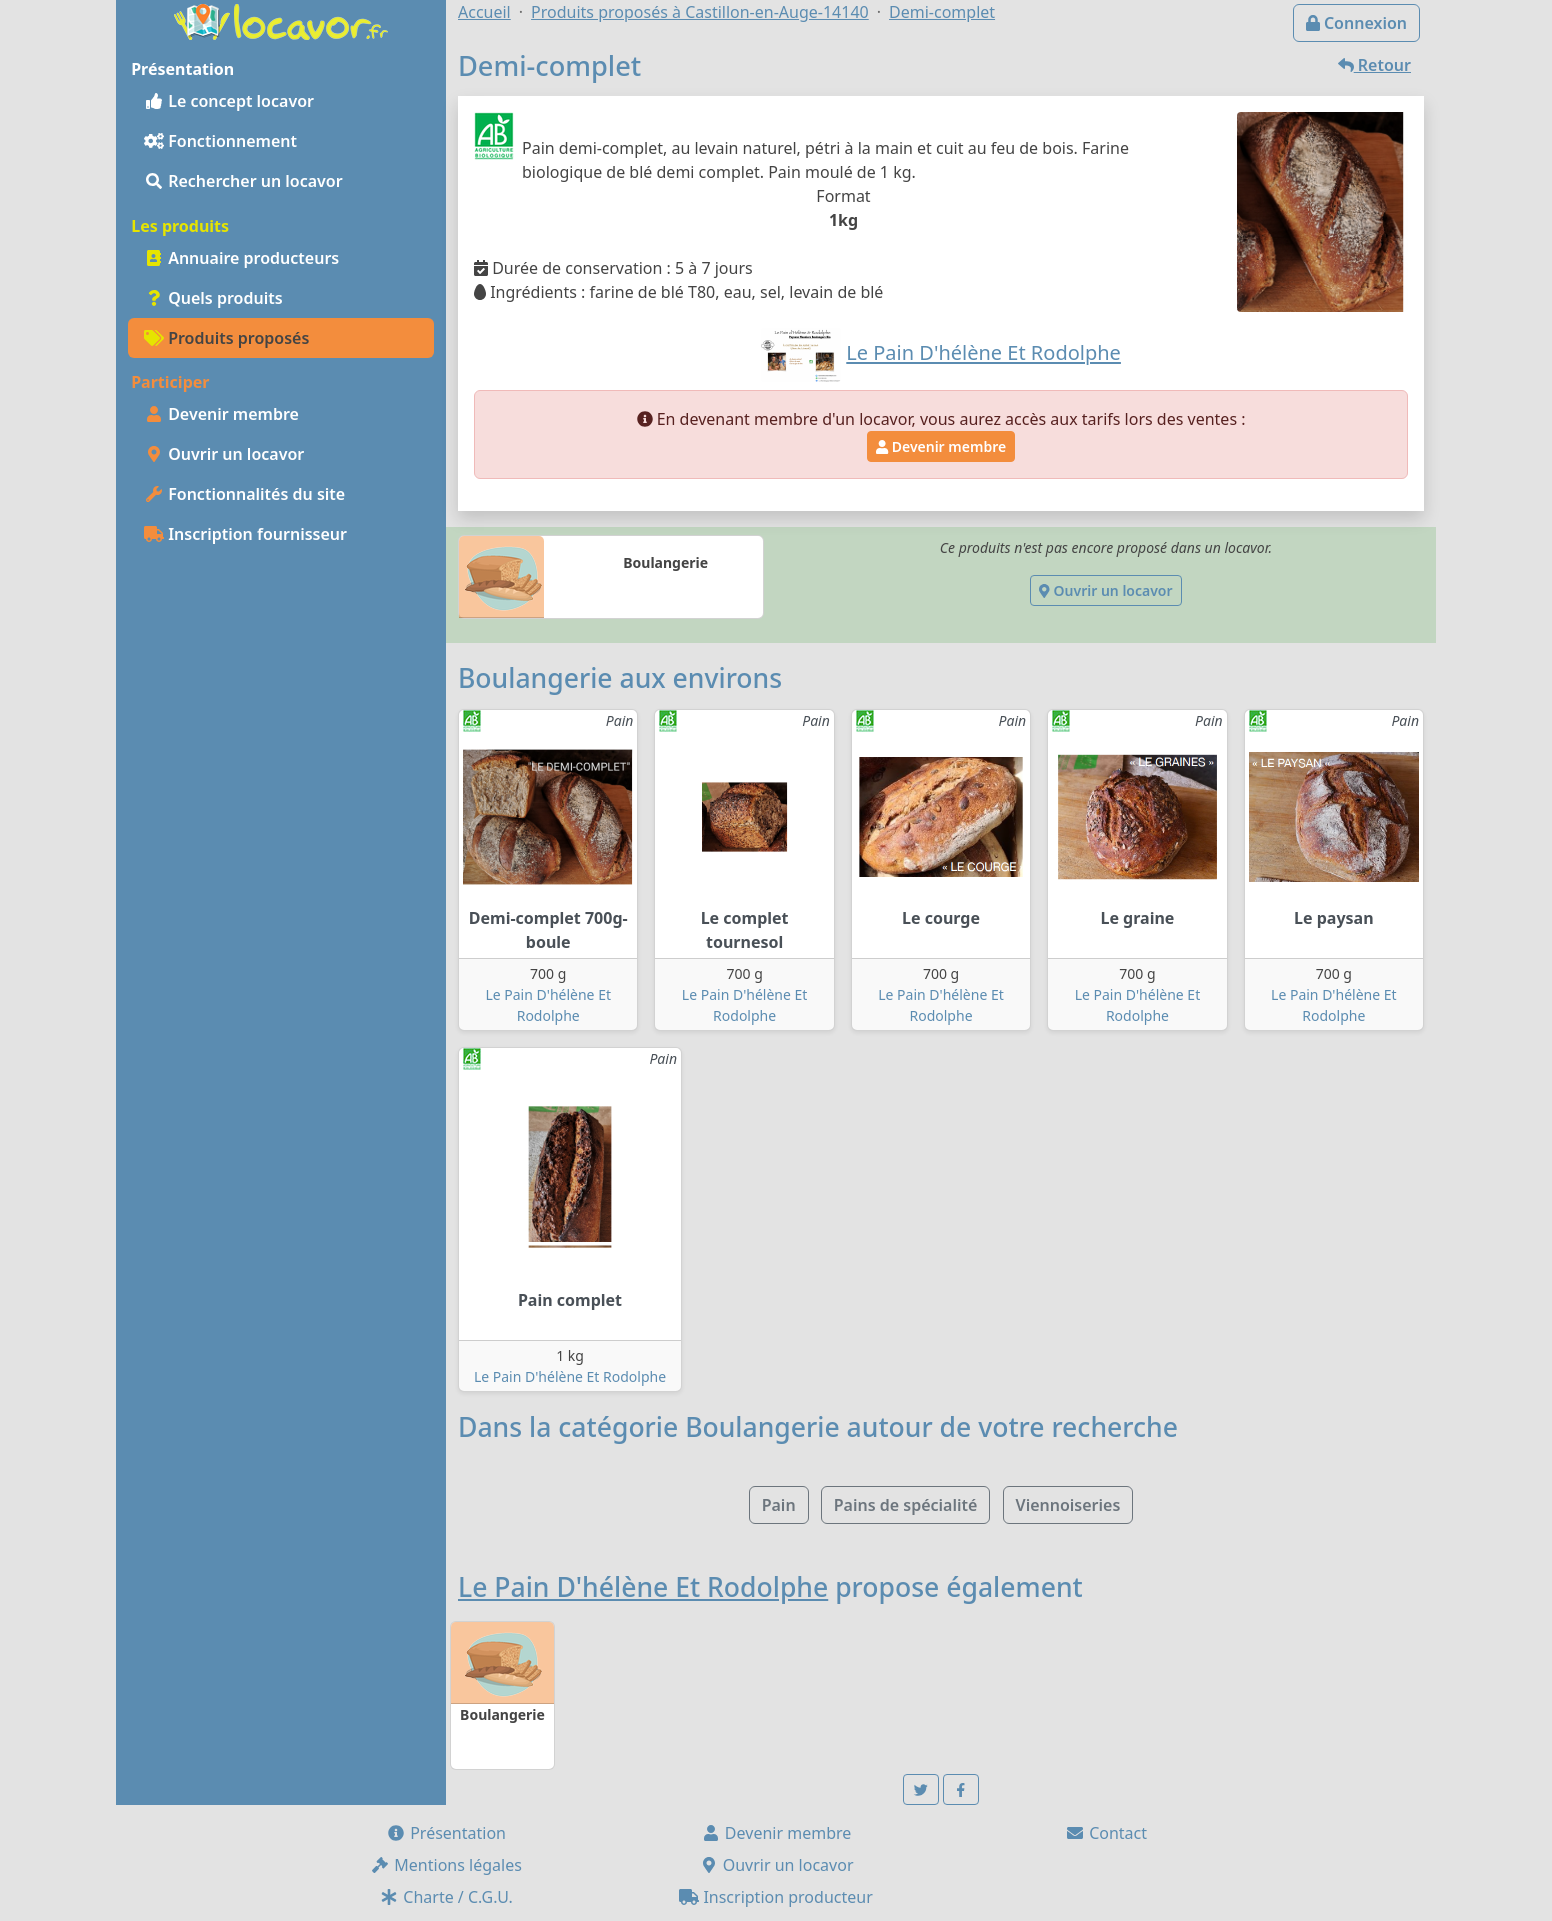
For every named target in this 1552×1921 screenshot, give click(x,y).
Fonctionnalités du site (244, 494)
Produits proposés (226, 338)
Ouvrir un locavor (224, 454)
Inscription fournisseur (245, 534)
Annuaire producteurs (241, 258)
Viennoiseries (1068, 1505)
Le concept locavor (229, 101)
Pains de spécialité (906, 1505)
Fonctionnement (220, 141)
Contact (1106, 1833)
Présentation (446, 1833)
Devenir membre (221, 414)
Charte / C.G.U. (446, 1897)
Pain (779, 1505)
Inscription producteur (776, 1897)
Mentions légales (446, 1865)
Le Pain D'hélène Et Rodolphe (570, 1376)
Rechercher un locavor (243, 181)
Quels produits (213, 298)
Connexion (1356, 23)
